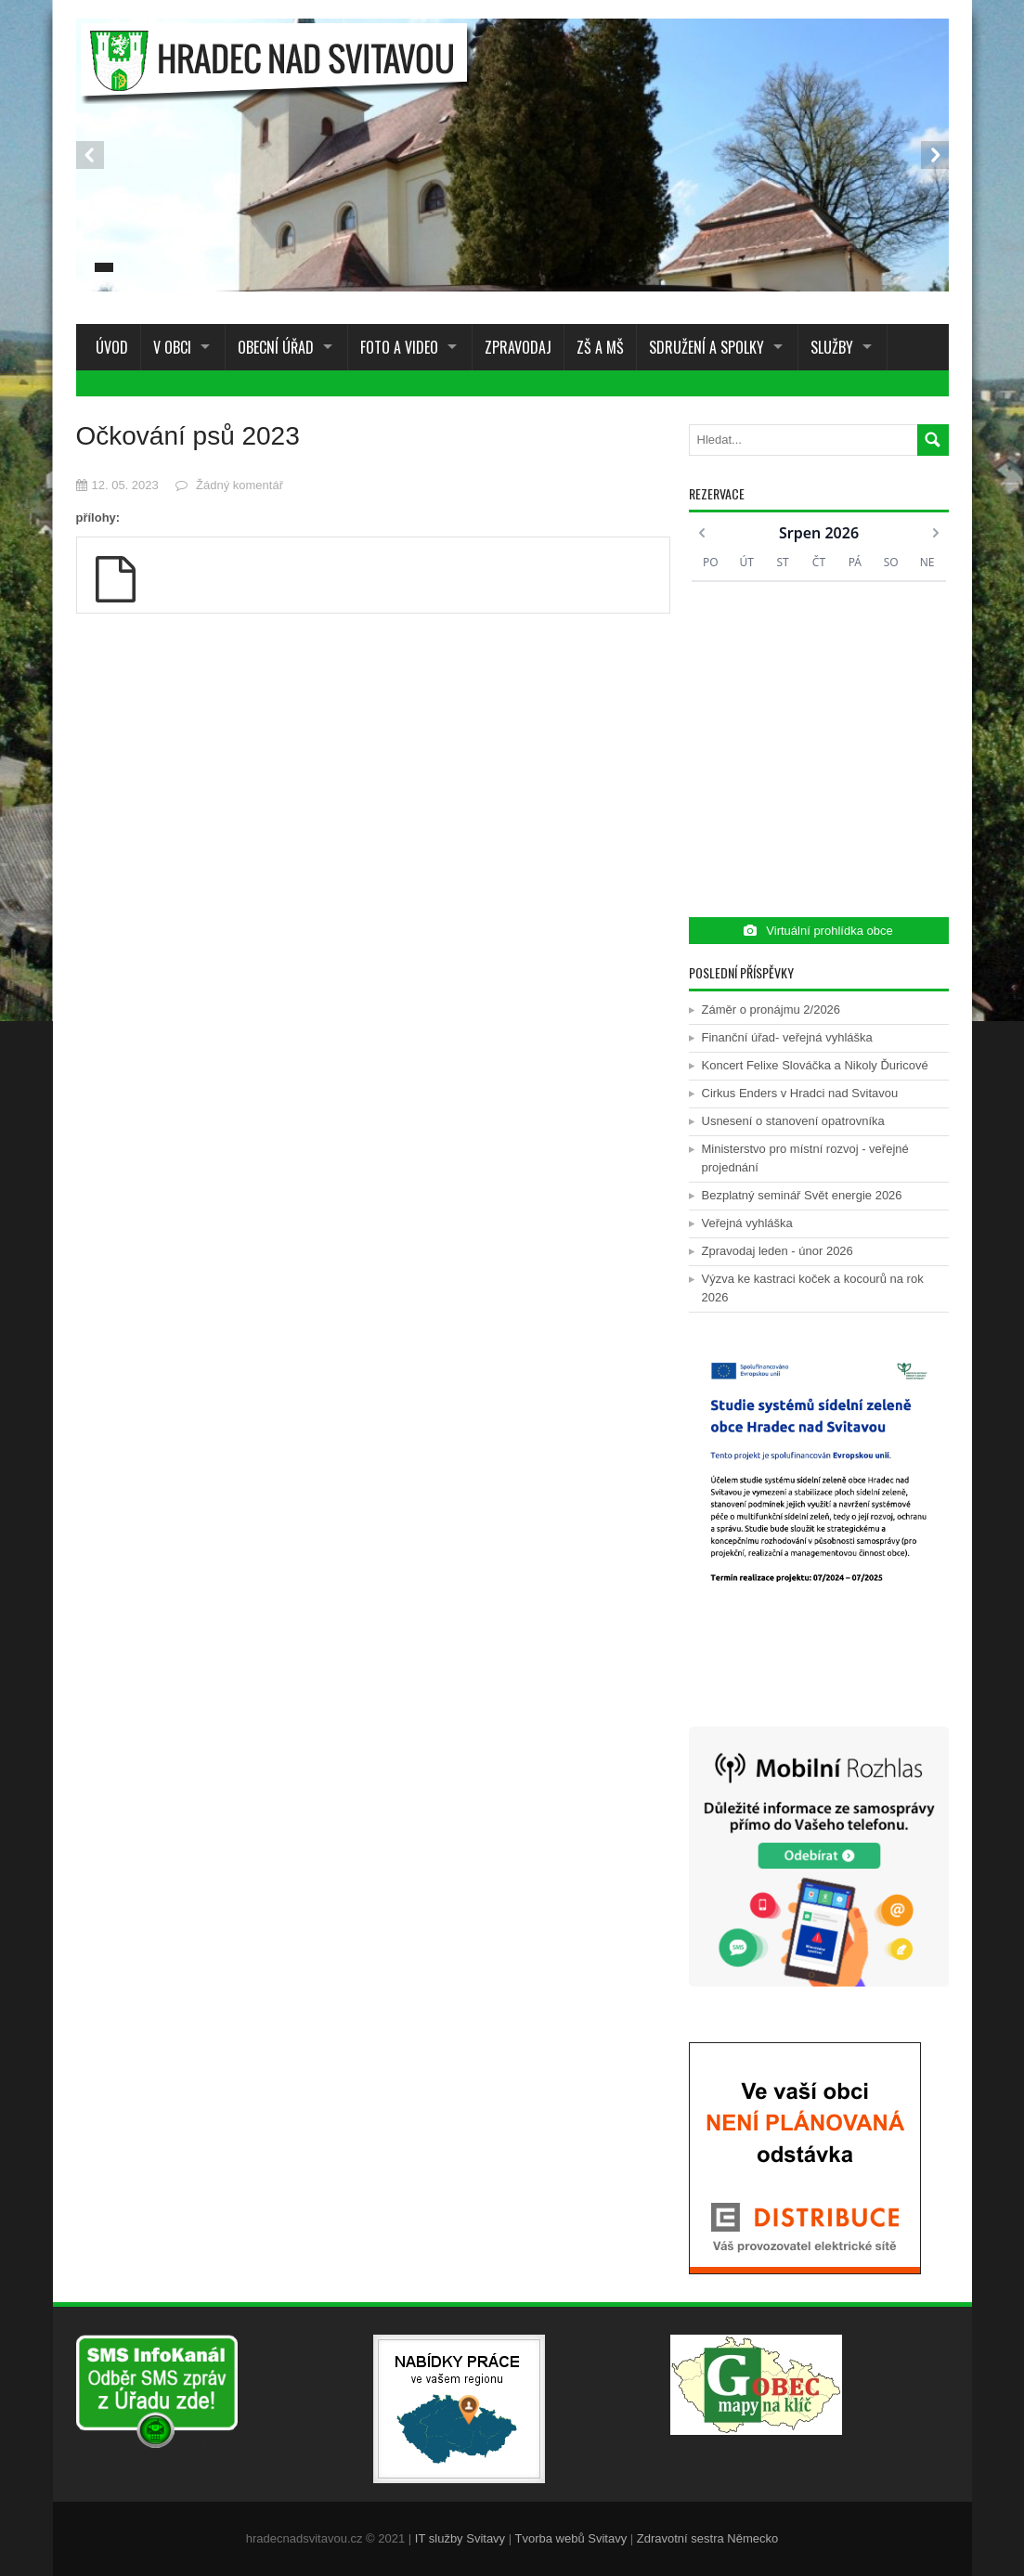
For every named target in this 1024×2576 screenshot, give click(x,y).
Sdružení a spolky (706, 347)
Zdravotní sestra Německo (707, 2538)
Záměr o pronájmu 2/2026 (771, 1009)
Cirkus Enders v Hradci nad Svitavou (800, 1093)
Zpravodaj (518, 347)
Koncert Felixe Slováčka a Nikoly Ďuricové (815, 1065)
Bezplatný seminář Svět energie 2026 (802, 1195)
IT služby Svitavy (460, 2538)
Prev (90, 155)
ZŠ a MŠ (600, 347)
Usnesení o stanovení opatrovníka (793, 1121)
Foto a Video (399, 347)
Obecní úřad (276, 347)
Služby (831, 347)
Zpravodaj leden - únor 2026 (777, 1251)
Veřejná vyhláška (747, 1223)
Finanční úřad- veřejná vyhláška (787, 1037)
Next (935, 155)
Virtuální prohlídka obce (818, 931)
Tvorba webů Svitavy (571, 2538)
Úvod (108, 347)
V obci (172, 347)
